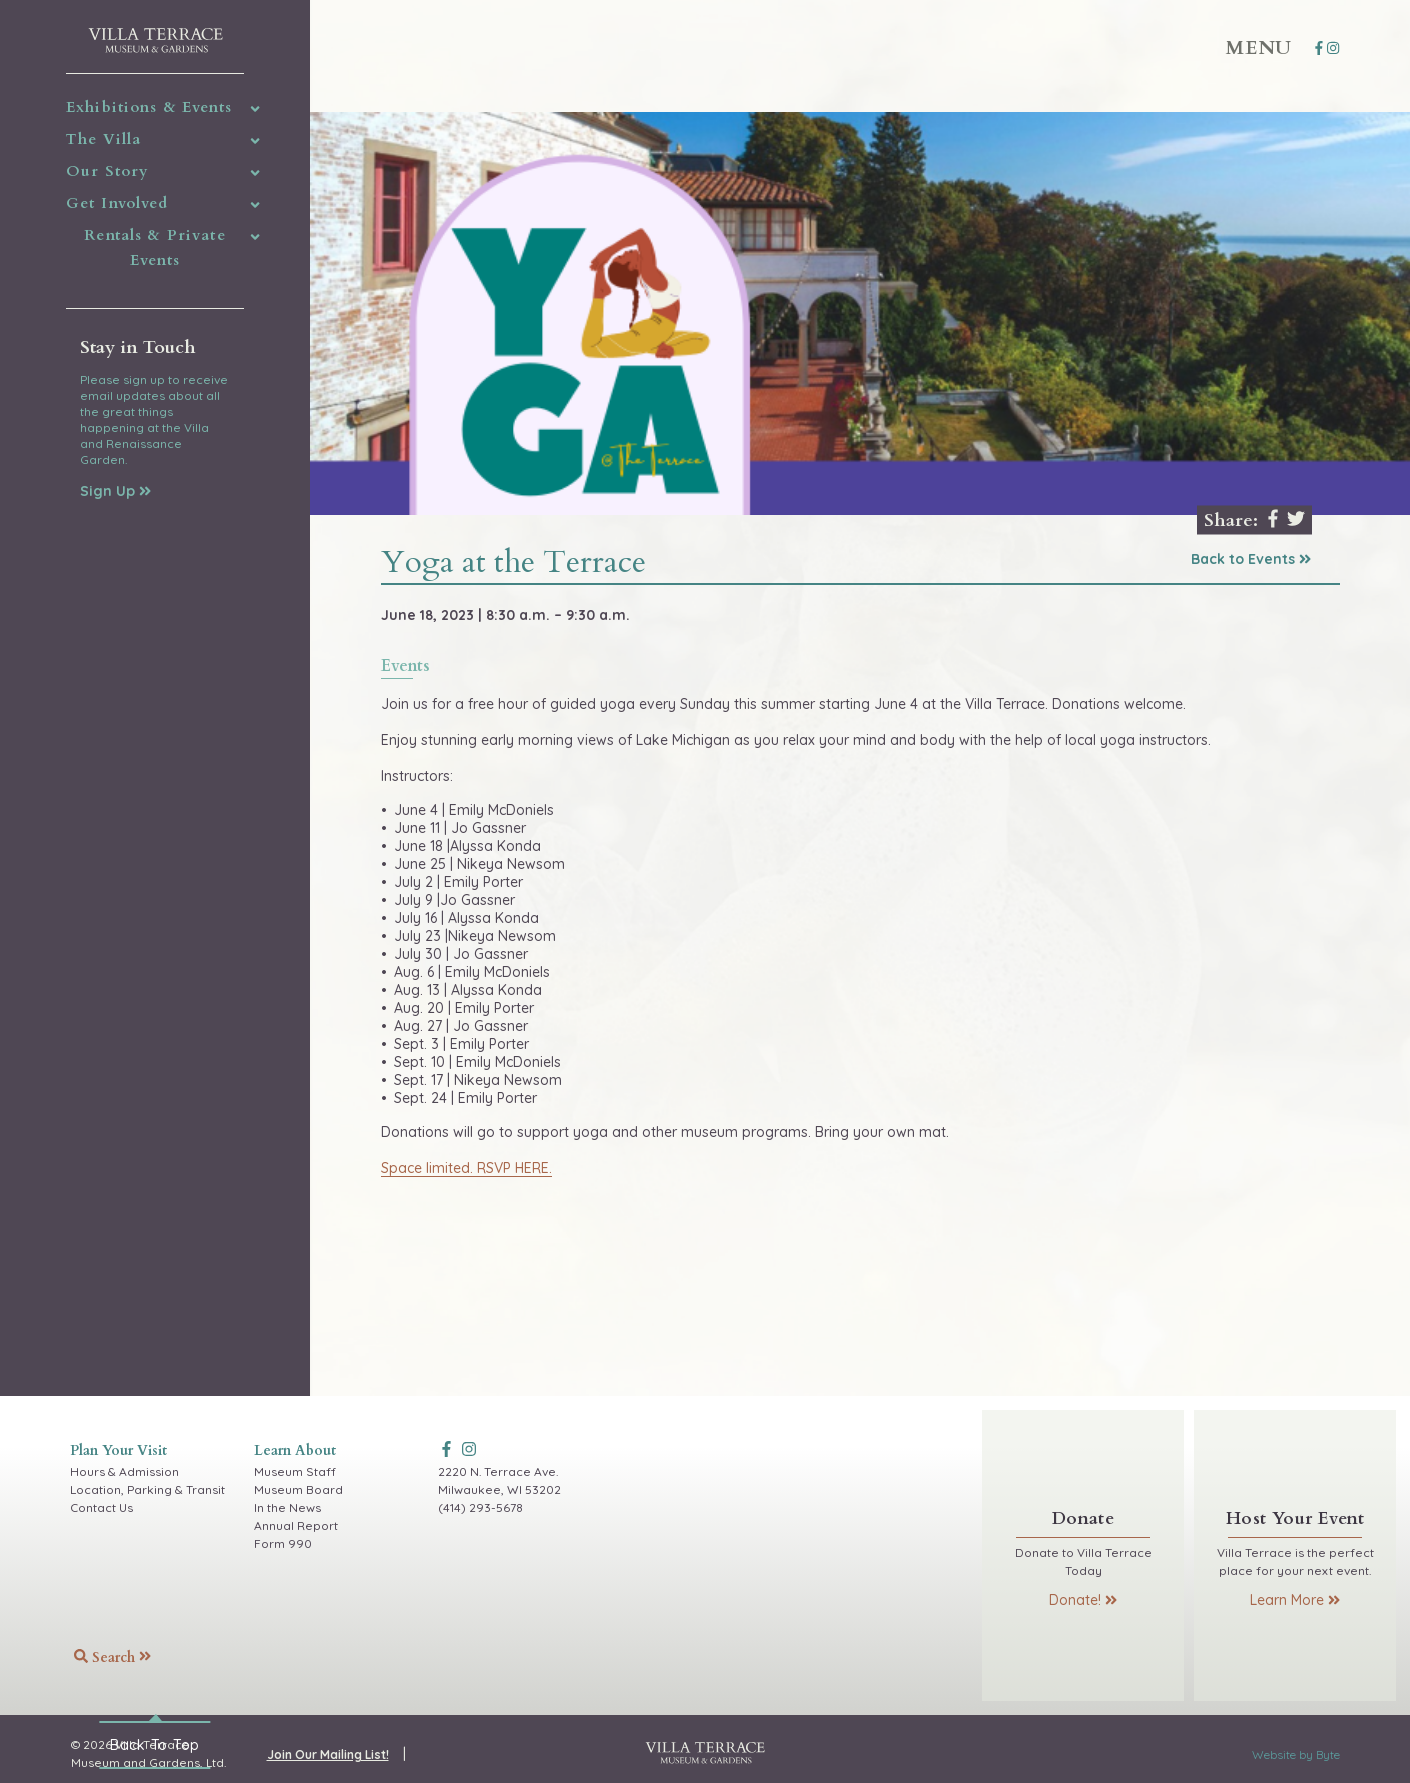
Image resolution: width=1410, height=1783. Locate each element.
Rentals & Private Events (154, 247)
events (405, 667)
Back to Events (1251, 559)
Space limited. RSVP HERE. (466, 1168)
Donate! (1083, 1600)
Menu (1259, 48)
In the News (287, 1507)
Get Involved (117, 203)
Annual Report (296, 1525)
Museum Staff (295, 1471)
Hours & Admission (124, 1471)
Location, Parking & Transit (147, 1489)
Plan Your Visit (118, 1450)
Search (112, 1657)
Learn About (295, 1450)
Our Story (107, 171)
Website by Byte (1296, 1754)
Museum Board (298, 1489)
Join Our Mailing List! (328, 1754)
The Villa (103, 139)
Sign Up (115, 491)
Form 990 (283, 1543)
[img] (255, 109)
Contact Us (101, 1507)
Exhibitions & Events (149, 107)
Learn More (1295, 1600)
